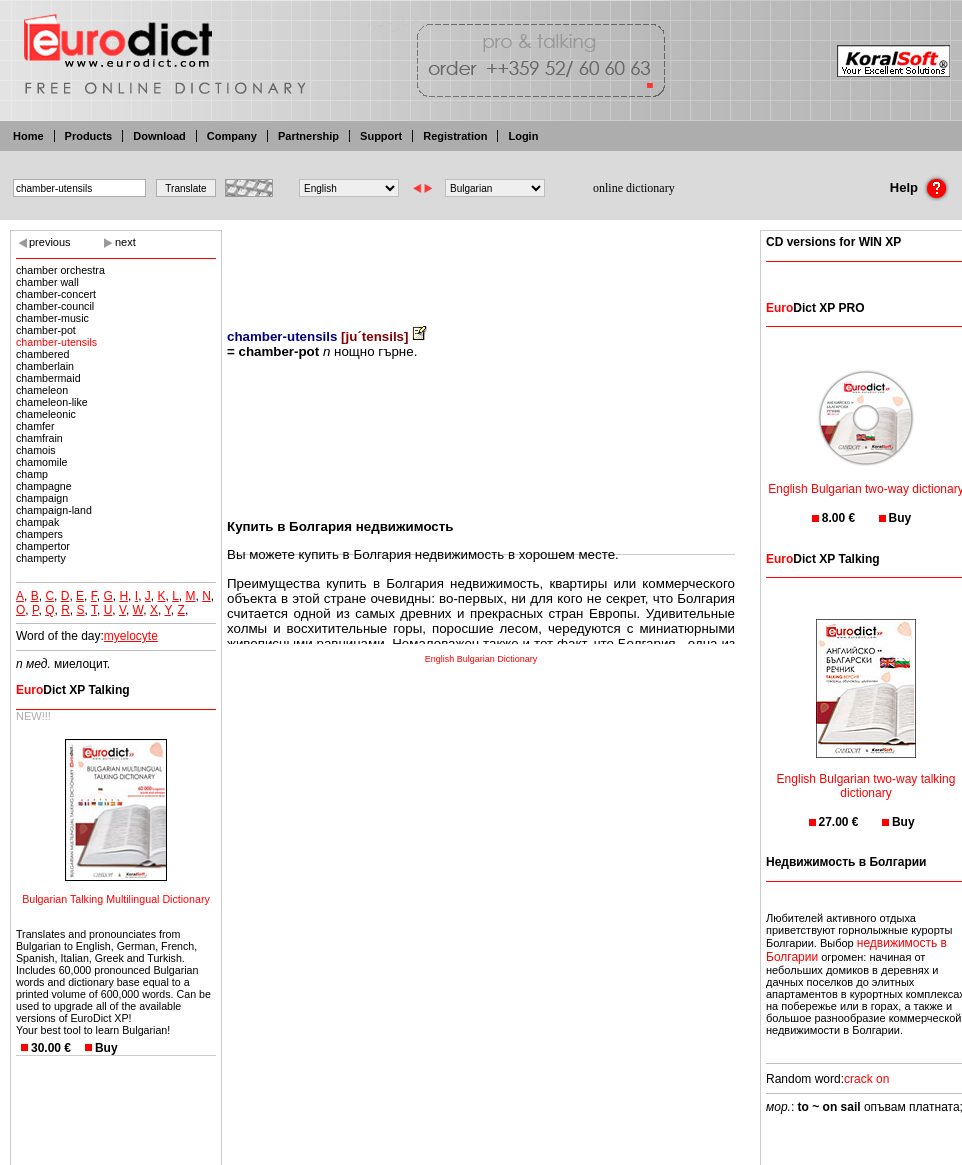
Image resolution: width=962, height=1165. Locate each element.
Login (523, 136)
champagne (44, 486)
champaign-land (54, 510)
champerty (41, 558)
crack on (866, 1079)
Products (89, 136)
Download (159, 136)
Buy (106, 1048)
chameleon (42, 390)
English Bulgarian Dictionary (481, 659)
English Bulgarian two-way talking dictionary (866, 773)
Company (232, 136)
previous (50, 242)
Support (381, 136)
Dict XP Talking (73, 690)
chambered (42, 354)
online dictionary (634, 188)
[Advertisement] (481, 265)
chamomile (42, 462)
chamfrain (39, 438)
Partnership (308, 136)
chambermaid (48, 378)
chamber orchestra (60, 270)
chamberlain (45, 366)
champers (39, 534)
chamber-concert (56, 294)
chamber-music (52, 318)
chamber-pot (46, 330)
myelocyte (131, 636)
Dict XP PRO (815, 308)
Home (28, 136)
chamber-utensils (56, 342)
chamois (36, 450)
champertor (43, 546)
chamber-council (55, 306)
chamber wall (47, 282)
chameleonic (46, 414)
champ (32, 474)
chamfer (35, 426)
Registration (455, 136)
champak (37, 522)
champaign (42, 498)
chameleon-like (52, 402)
